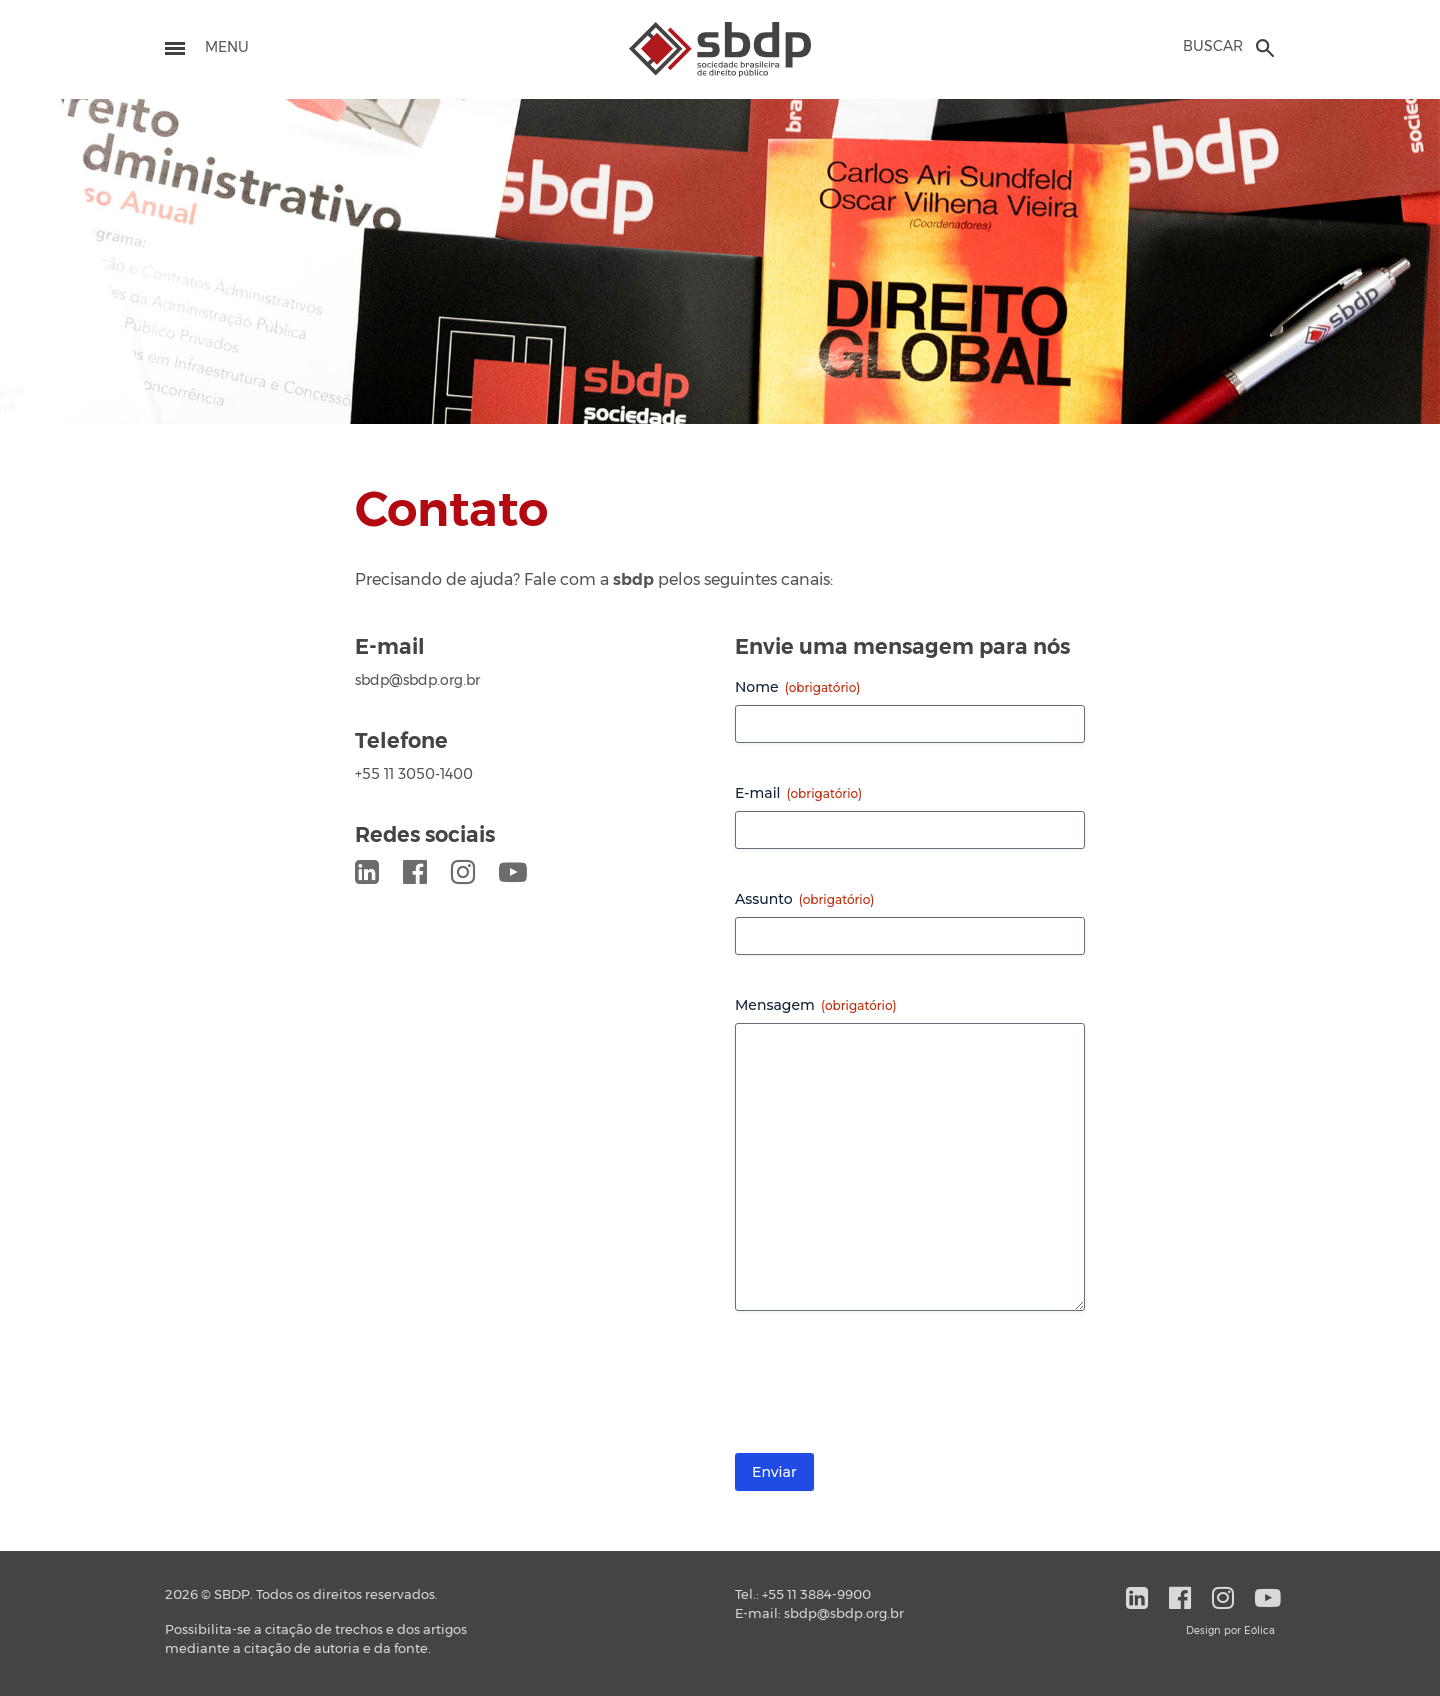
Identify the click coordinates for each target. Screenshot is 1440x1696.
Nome (797, 687)
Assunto (804, 899)
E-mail (798, 793)
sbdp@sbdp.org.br (417, 681)
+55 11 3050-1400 (414, 775)
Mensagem (816, 1005)
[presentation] (887, 1390)
